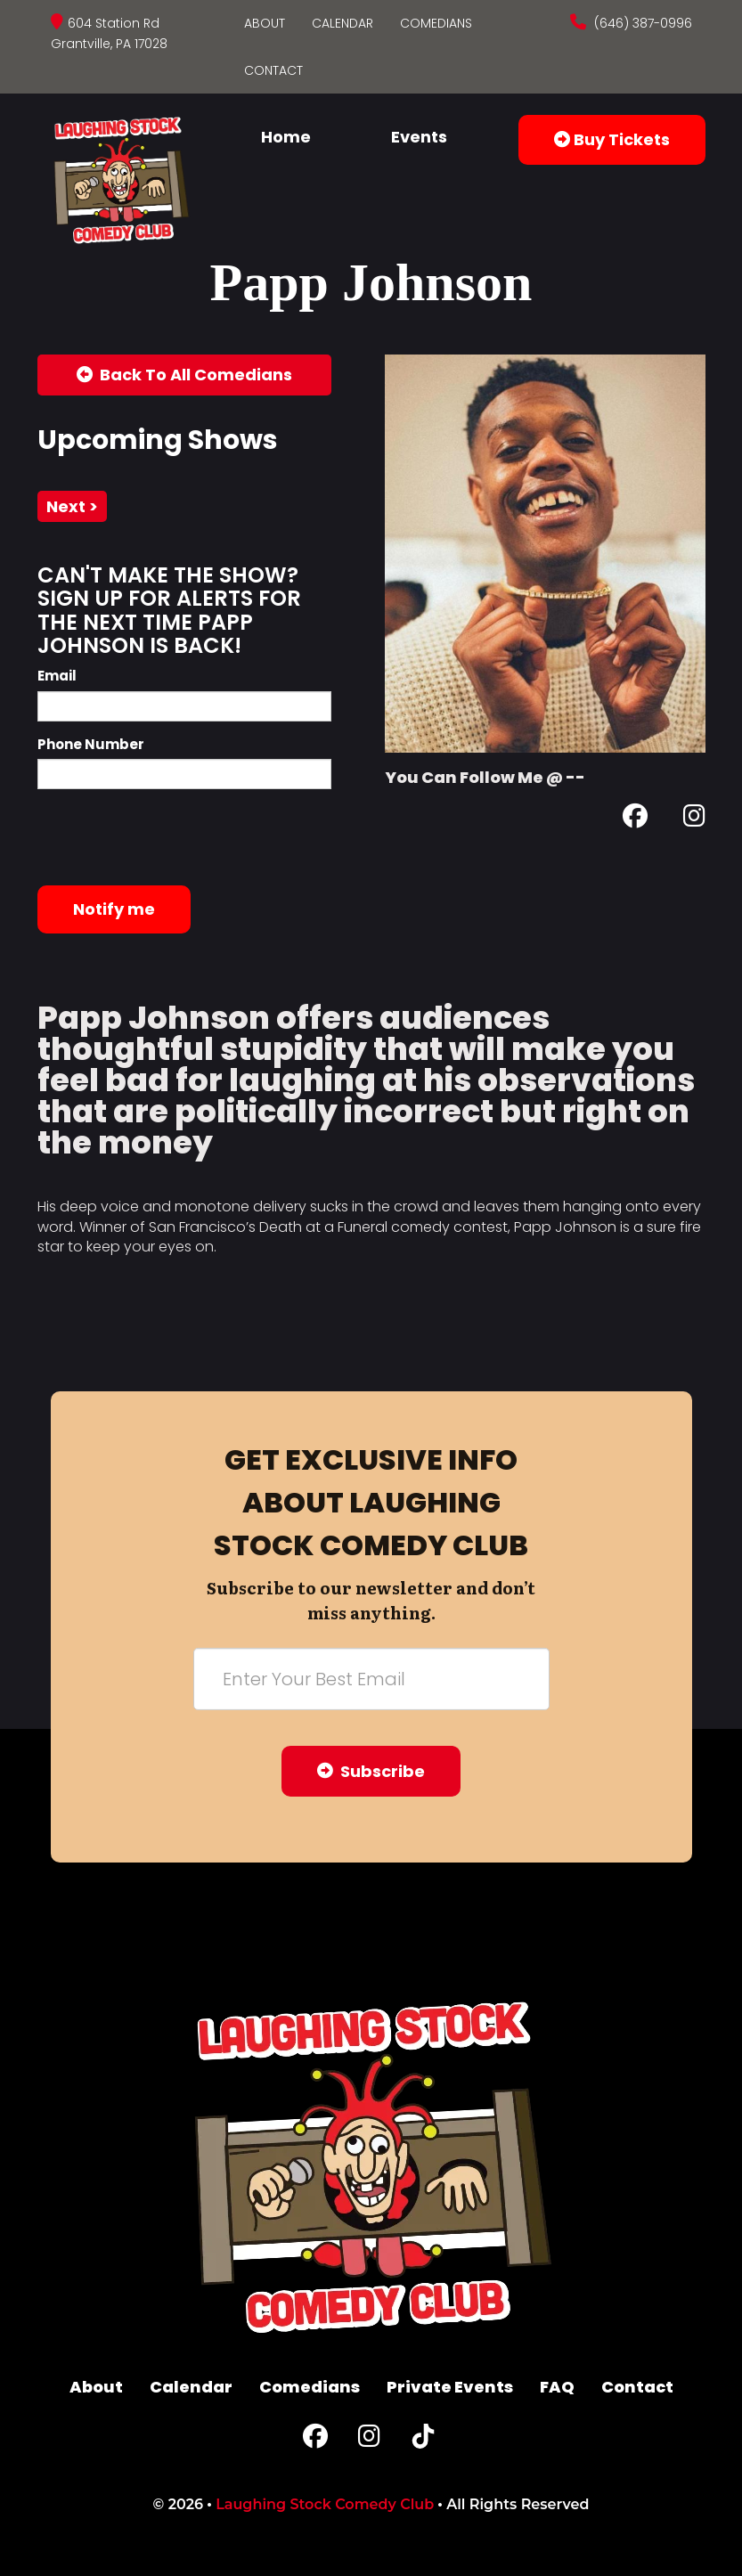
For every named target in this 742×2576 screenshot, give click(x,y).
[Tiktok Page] (423, 2440)
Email (57, 675)
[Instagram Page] (694, 819)
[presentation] (172, 837)
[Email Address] (371, 1679)
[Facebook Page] (635, 819)
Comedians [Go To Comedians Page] (436, 23)
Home (286, 137)
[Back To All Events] (184, 375)
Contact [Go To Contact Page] (273, 70)
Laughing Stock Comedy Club (325, 2504)
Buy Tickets (612, 139)
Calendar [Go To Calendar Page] (342, 23)
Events (419, 137)
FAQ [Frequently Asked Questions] (557, 2387)
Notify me (114, 909)
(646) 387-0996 (641, 23)
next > (72, 506)
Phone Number (90, 744)
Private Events (450, 2387)
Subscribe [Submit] (371, 1771)
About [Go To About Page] (264, 23)
